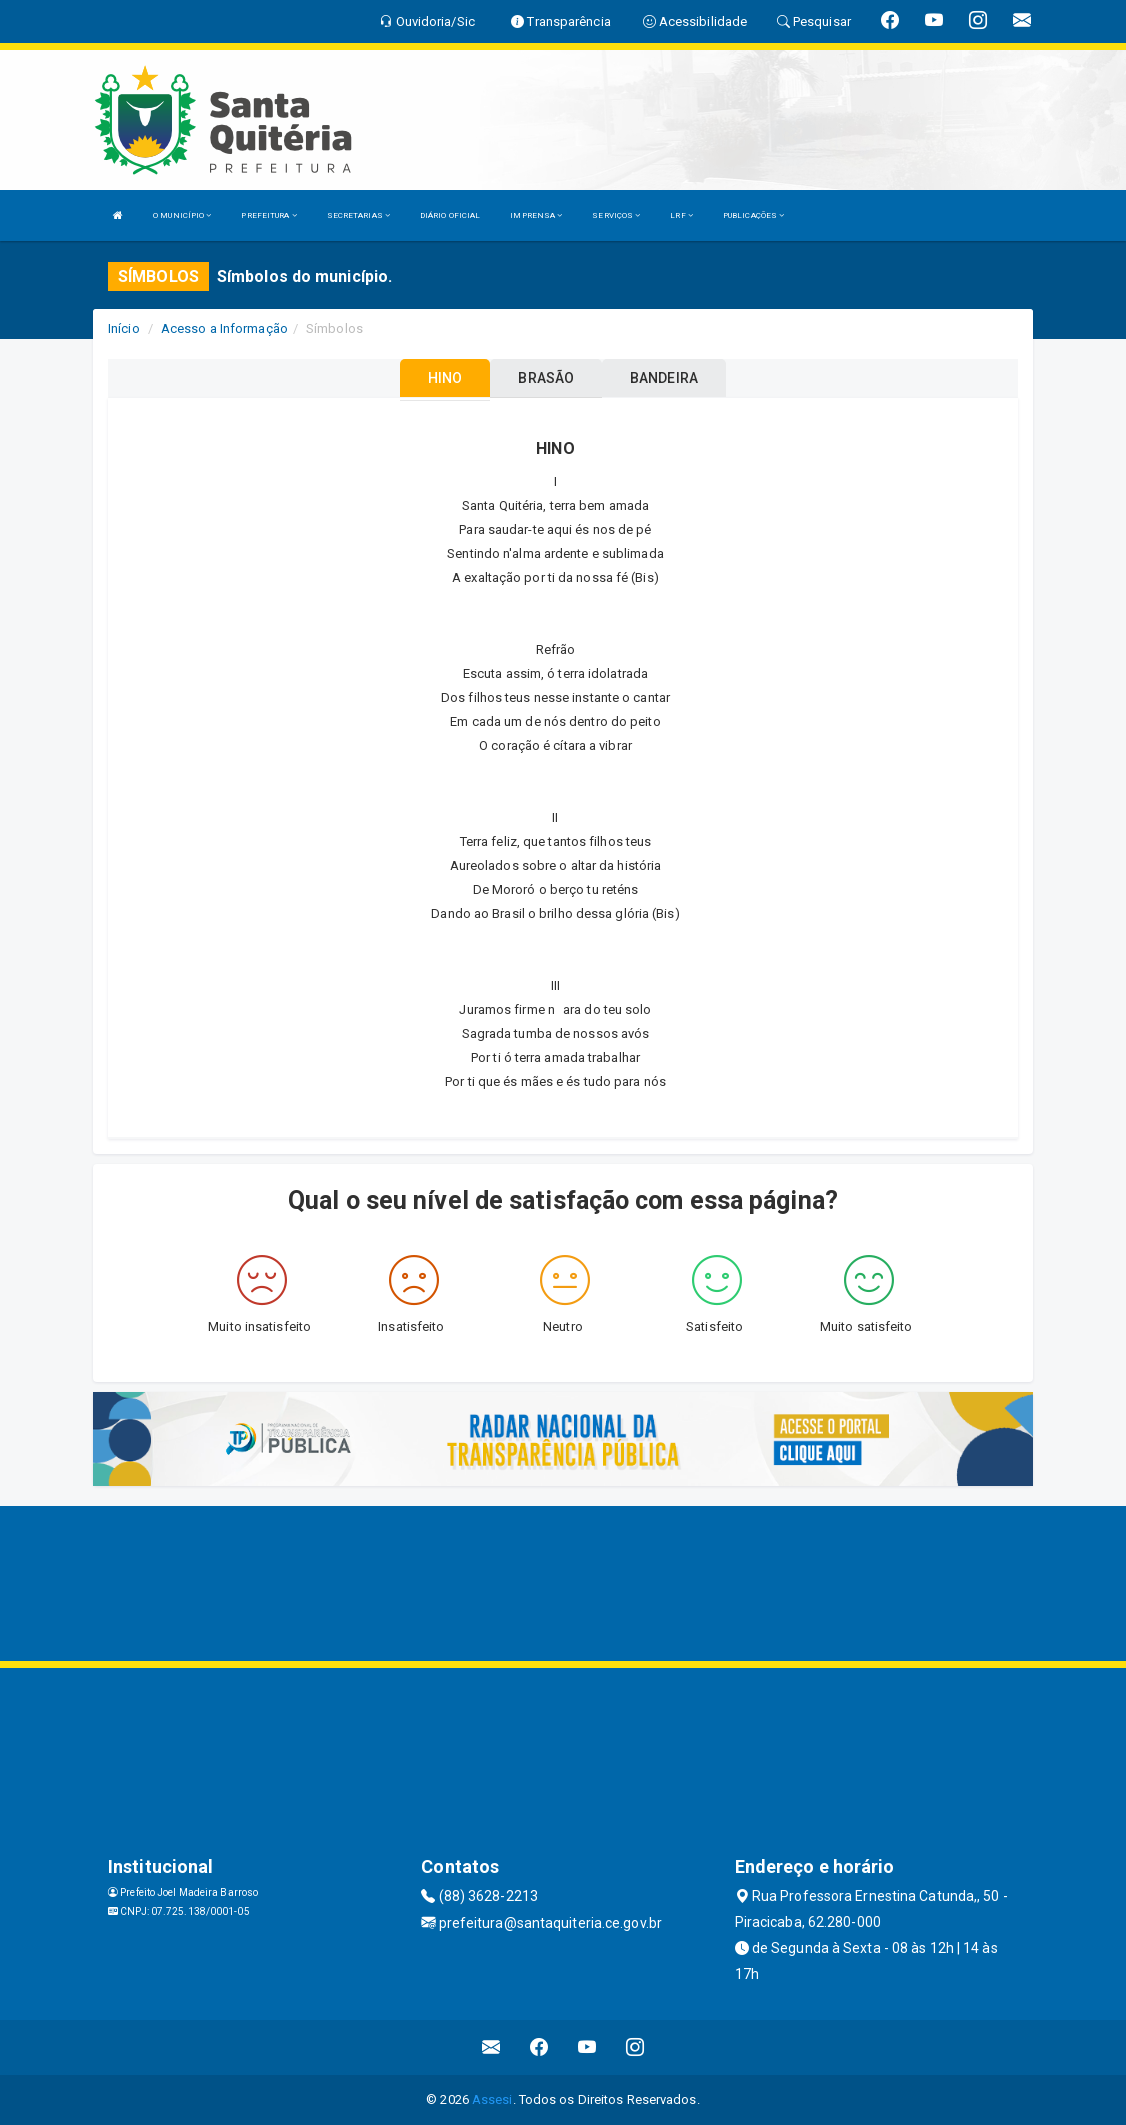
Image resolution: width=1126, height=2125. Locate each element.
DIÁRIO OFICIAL (450, 215)
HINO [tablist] (445, 378)
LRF (681, 215)
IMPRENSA (536, 215)
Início (124, 328)
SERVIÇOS (616, 215)
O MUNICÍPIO (182, 215)
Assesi (492, 2099)
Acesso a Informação (224, 328)
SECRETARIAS (358, 215)
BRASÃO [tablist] (546, 378)
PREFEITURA (268, 215)
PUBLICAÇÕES (753, 215)
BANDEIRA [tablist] (664, 378)
